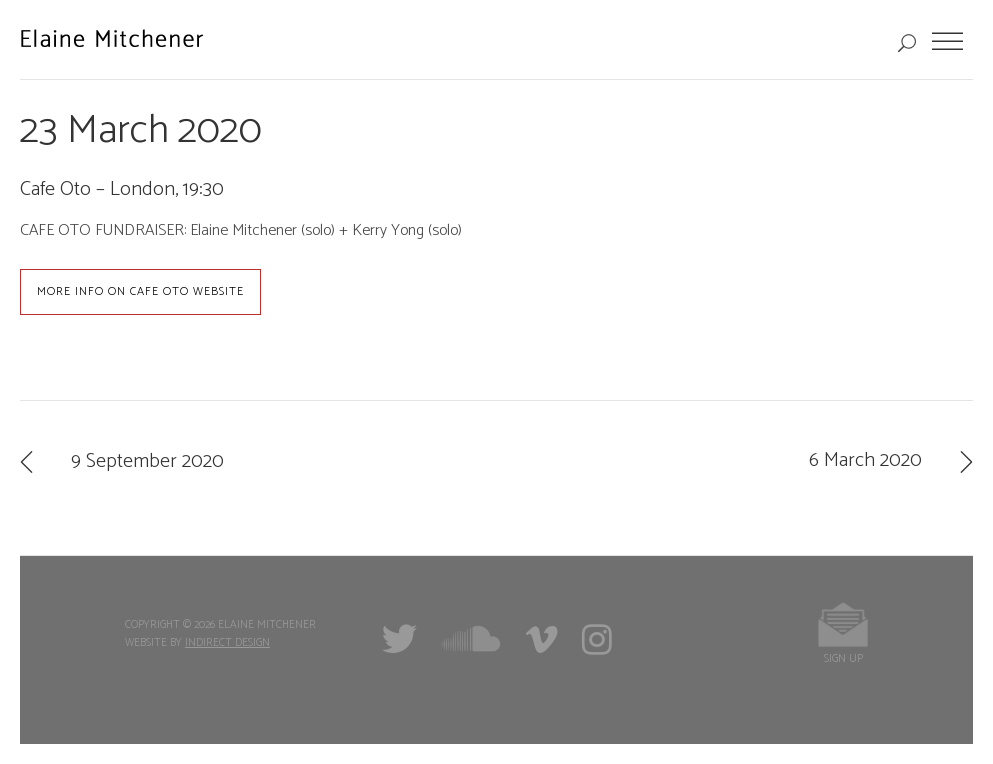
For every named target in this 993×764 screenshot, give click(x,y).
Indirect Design (227, 643)
